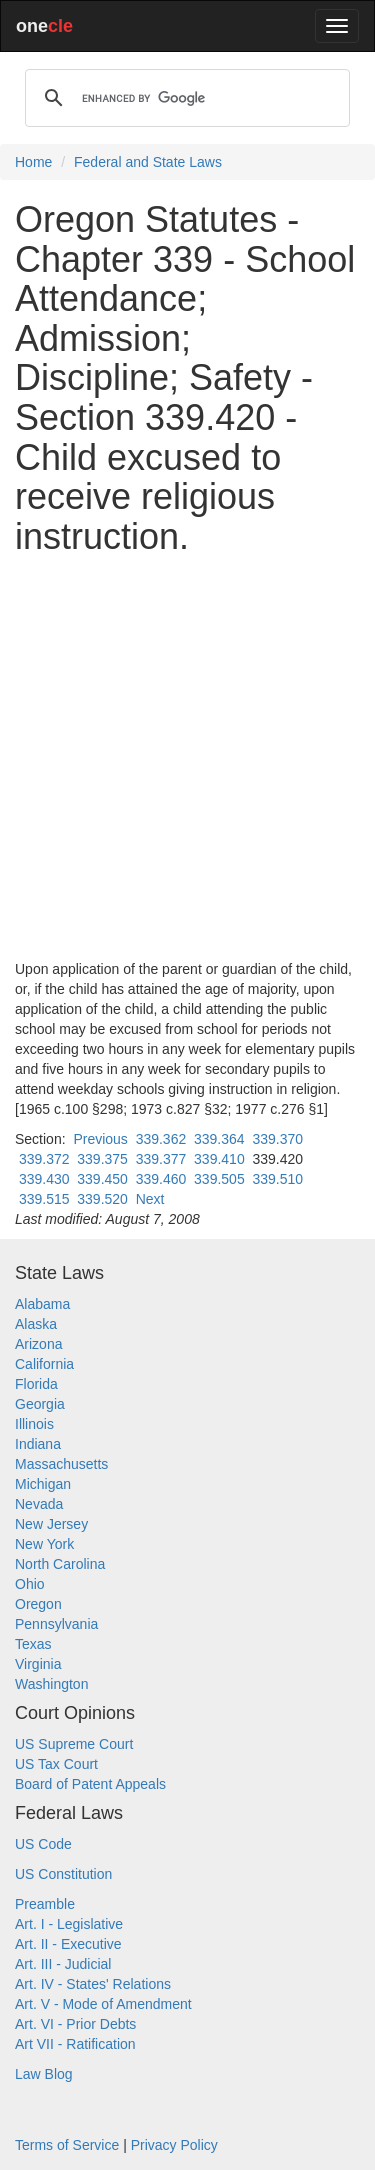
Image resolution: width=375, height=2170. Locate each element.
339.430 (44, 1179)
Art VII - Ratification (75, 2044)
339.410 (219, 1159)
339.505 (219, 1179)
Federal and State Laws (148, 162)
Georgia (40, 1404)
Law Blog (44, 2074)
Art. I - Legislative (69, 1924)
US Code (43, 1844)
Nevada (39, 1504)
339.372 (44, 1159)
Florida (36, 1384)
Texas (33, 1644)
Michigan (43, 1484)
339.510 (277, 1179)
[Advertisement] (187, 757)
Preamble (45, 1904)
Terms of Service (67, 2145)
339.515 (44, 1199)
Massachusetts (61, 1464)
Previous (100, 1139)
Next (150, 1199)
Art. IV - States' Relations (93, 1984)
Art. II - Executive (68, 1944)
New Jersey (51, 1524)
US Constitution (63, 1874)
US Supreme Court (74, 1744)
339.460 (161, 1179)
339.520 (102, 1199)
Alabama (42, 1304)
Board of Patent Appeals (90, 1784)
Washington (51, 1684)
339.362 (161, 1139)
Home (33, 162)
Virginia (38, 1664)
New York (44, 1544)
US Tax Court (56, 1764)
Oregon (38, 1604)
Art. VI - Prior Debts (75, 2024)
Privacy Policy (174, 2145)
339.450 (102, 1179)
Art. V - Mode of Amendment (103, 2004)
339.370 (277, 1139)
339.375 (102, 1159)
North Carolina (60, 1564)
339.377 (161, 1159)
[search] (184, 98)
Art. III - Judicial (63, 1964)
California (44, 1364)
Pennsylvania (56, 1624)
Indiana (38, 1444)
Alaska (36, 1324)
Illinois (34, 1424)
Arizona (38, 1344)
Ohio (30, 1584)
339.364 (219, 1139)
